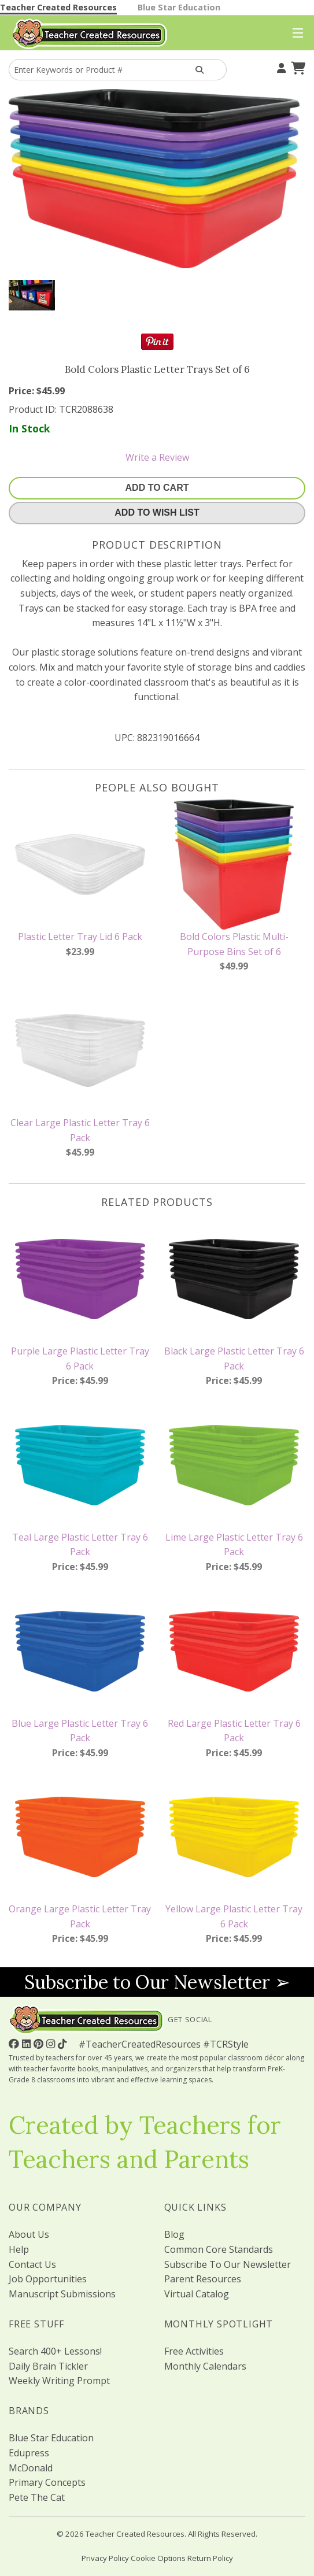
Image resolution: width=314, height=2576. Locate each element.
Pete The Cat (37, 2497)
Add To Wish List (156, 512)
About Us (29, 2234)
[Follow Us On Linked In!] (28, 2044)
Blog (174, 2234)
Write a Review (157, 457)
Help (19, 2249)
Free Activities (194, 2351)
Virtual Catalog (196, 2294)
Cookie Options (158, 2558)
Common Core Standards (218, 2249)
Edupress (29, 2453)
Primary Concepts (47, 2482)
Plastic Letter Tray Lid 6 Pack (80, 936)
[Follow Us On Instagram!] (52, 2044)
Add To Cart (157, 488)
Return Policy (210, 2558)
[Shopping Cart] (296, 66)
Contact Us (32, 2264)
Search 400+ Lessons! (55, 2351)
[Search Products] (199, 69)
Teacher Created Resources (58, 7)
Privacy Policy (105, 2558)
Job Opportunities (48, 2278)
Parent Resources (202, 2278)
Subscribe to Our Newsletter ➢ (157, 1982)
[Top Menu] (295, 33)
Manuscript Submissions (62, 2294)
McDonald (31, 2468)
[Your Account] (280, 66)
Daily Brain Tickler (48, 2366)
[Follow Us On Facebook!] (15, 2044)
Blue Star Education (179, 7)
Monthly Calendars (205, 2366)
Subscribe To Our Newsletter (227, 2264)
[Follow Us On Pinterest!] (40, 2044)
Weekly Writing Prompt (59, 2380)
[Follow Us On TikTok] (63, 2044)
